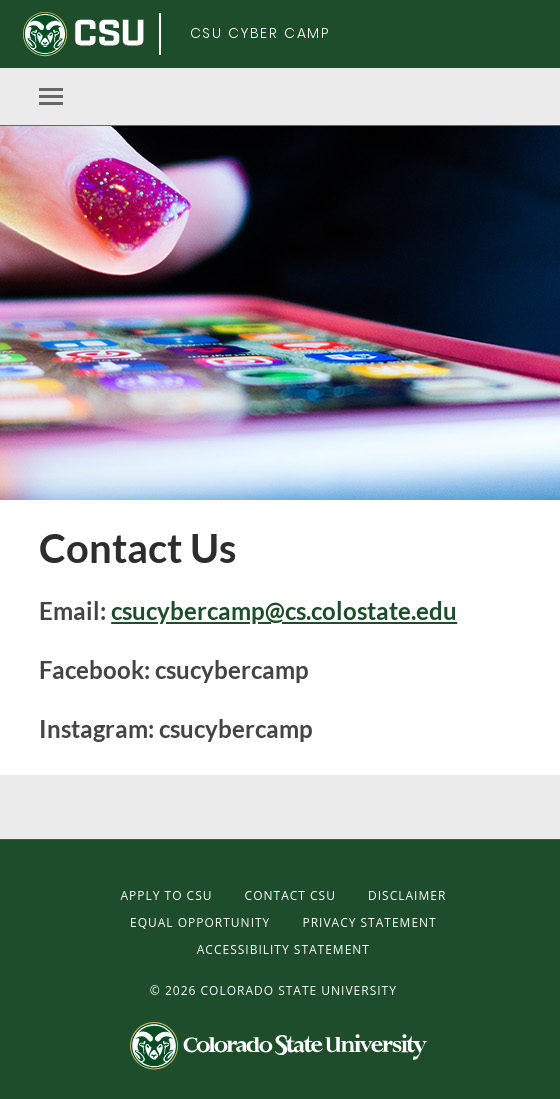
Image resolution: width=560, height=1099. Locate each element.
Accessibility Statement (283, 949)
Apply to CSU (166, 895)
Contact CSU (290, 895)
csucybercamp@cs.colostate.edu (284, 610)
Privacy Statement (369, 922)
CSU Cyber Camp (260, 33)
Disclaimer (407, 895)
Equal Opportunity (200, 922)
